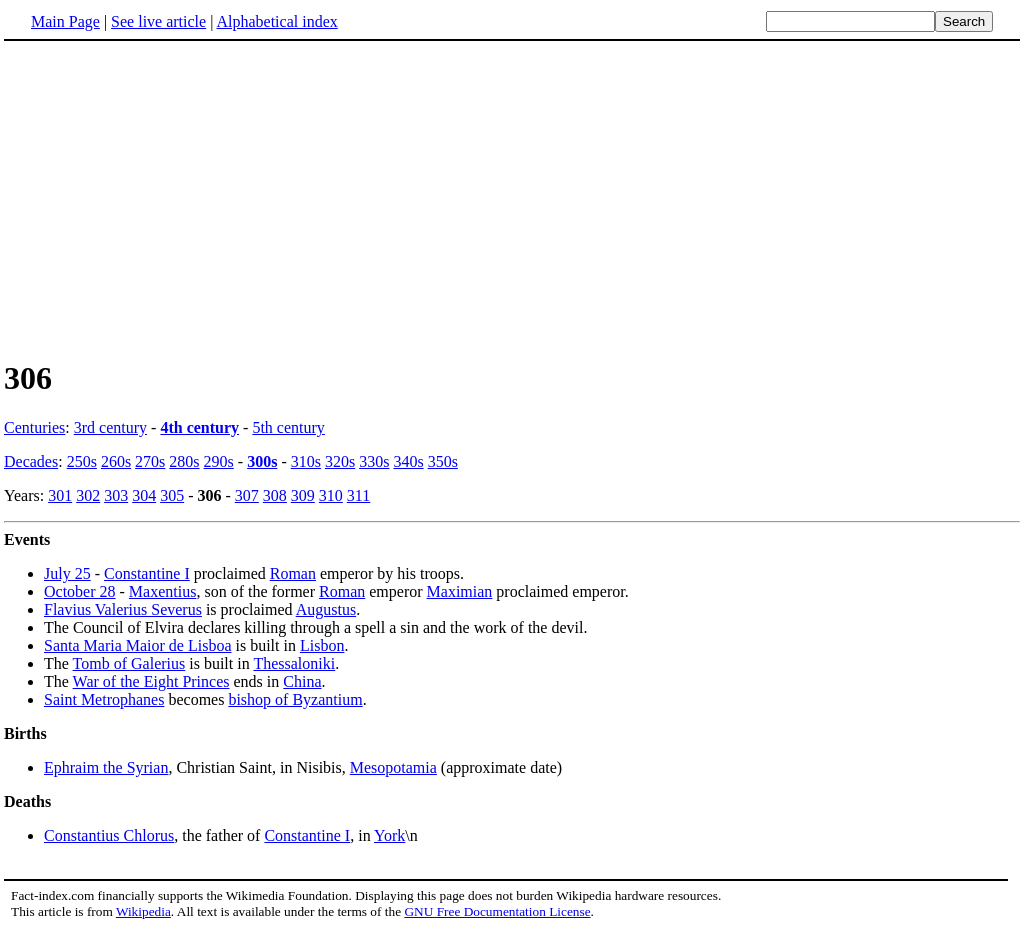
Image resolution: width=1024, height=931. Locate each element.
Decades (31, 461)
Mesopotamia (393, 767)
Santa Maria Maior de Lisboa (138, 645)
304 (144, 495)
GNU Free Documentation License (497, 911)
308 (275, 495)
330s (374, 461)
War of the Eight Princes (151, 681)
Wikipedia (143, 911)
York (389, 835)
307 (247, 495)
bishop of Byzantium (295, 699)
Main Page (65, 21)
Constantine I (147, 573)
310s (306, 461)
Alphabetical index (276, 21)
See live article (158, 21)
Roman (293, 573)
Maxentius (163, 591)
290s (219, 461)
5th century (288, 427)
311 (358, 495)
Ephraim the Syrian (106, 767)
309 (303, 495)
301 (60, 495)
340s (408, 461)
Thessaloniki (294, 663)
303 (116, 495)
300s (262, 461)
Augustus (326, 609)
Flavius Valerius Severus (123, 609)
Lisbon (322, 645)
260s (116, 461)
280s (184, 461)
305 (172, 495)
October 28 (80, 591)
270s (150, 461)
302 (88, 495)
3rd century (110, 427)
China (302, 681)
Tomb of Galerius (129, 663)
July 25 (67, 573)
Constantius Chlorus (109, 835)
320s (340, 461)
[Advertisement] (512, 199)
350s (443, 461)
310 (331, 495)
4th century (199, 427)
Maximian (460, 591)
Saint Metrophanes (104, 699)
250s (82, 461)
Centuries (34, 427)
